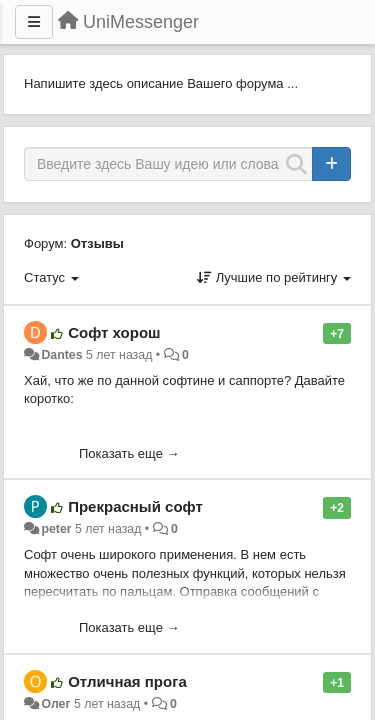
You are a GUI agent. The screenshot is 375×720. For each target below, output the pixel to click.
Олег (55, 704)
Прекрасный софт (135, 506)
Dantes (61, 355)
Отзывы (97, 243)
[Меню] (34, 22)
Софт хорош (114, 332)
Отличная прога (127, 681)
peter (56, 529)
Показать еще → (129, 453)
